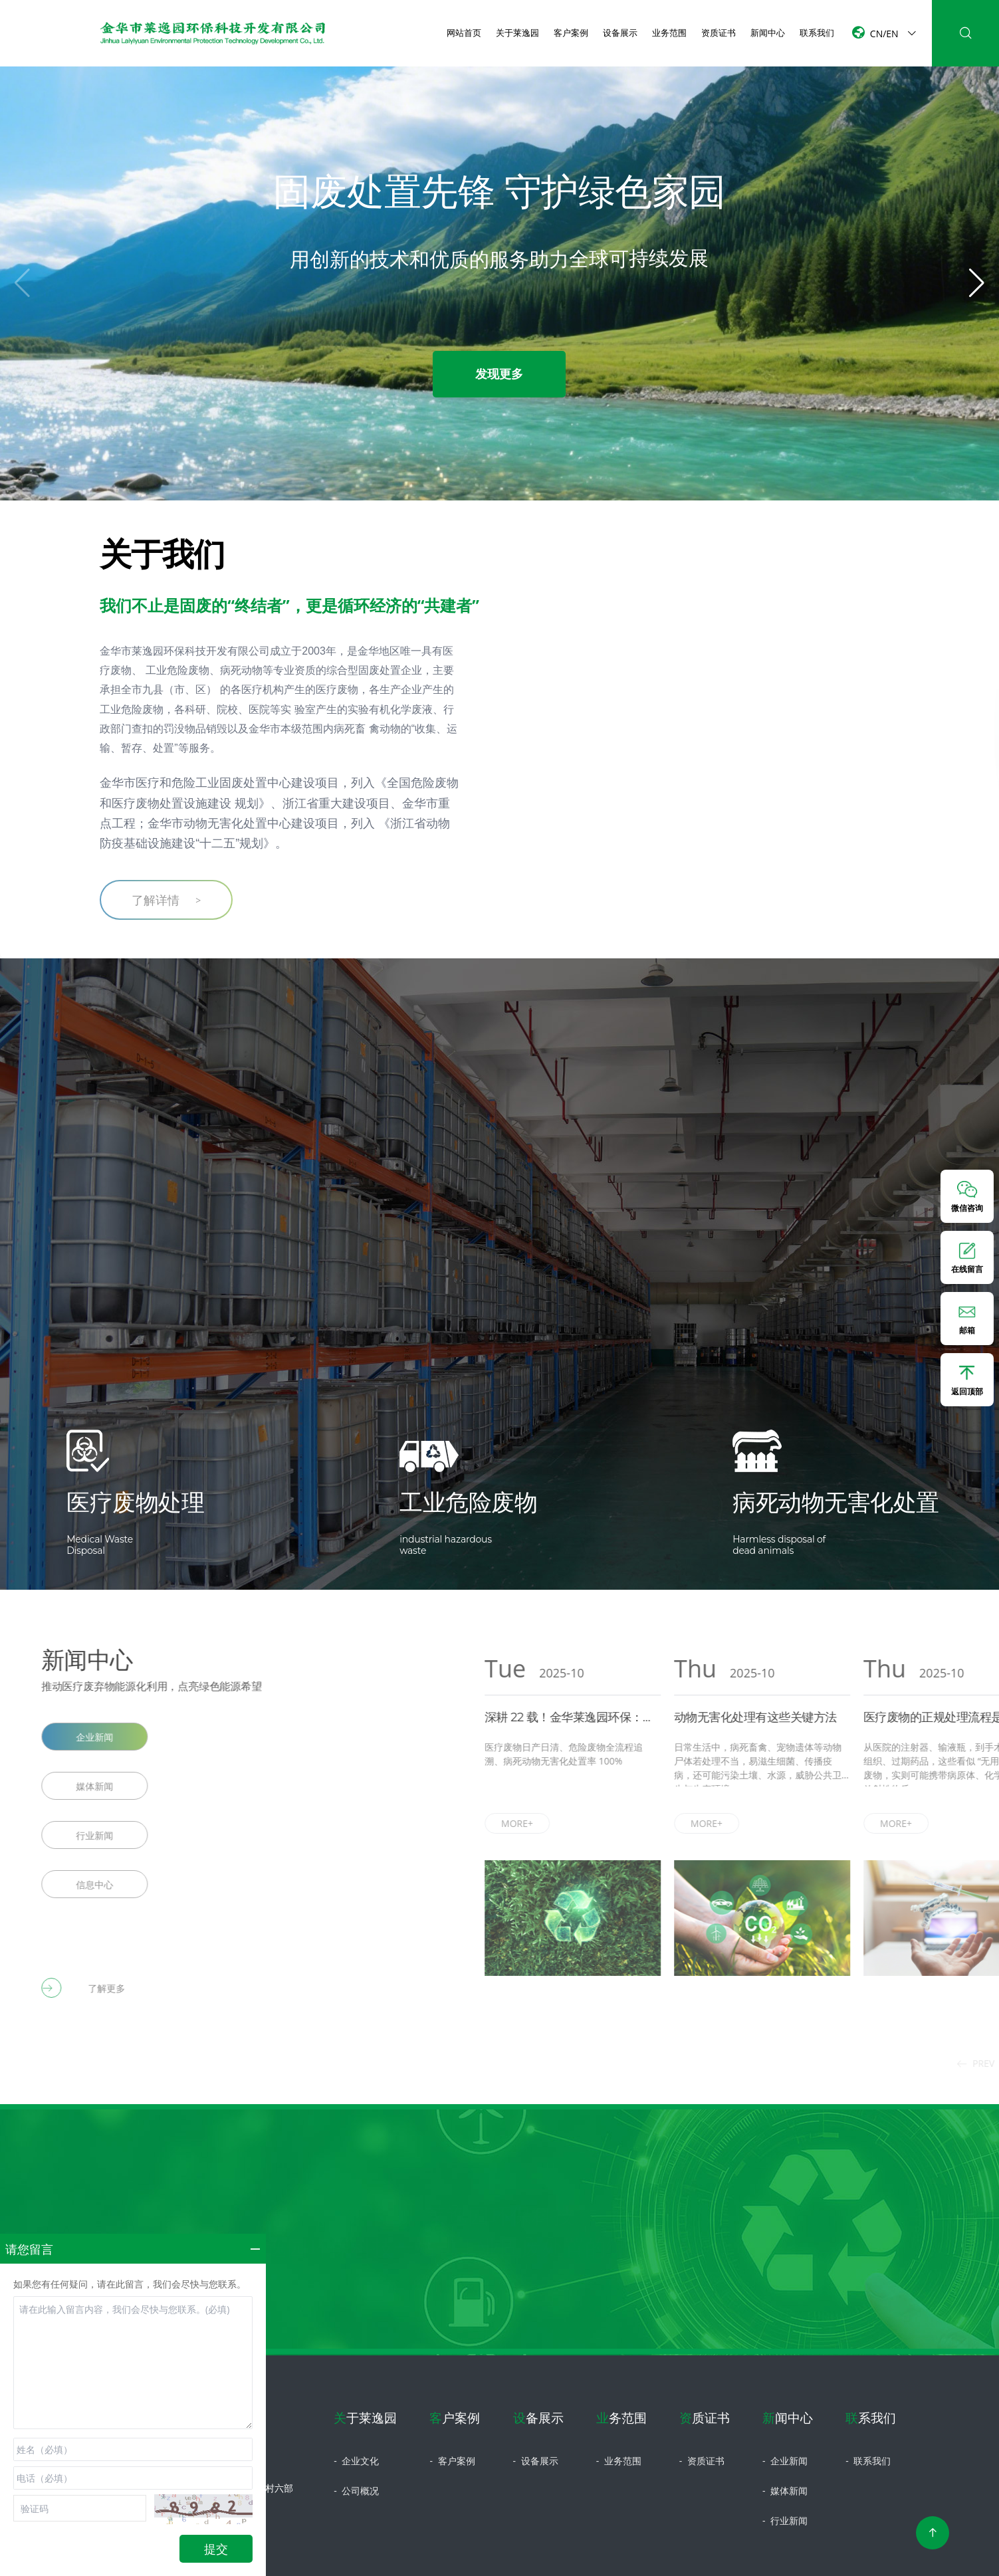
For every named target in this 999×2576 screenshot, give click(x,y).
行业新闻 (785, 2520)
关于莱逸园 (517, 33)
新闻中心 (767, 33)
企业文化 (356, 2460)
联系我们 (817, 33)
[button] (977, 283)
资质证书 (718, 33)
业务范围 (669, 33)
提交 (216, 2549)
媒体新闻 (785, 2490)
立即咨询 (500, 2330)
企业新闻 (785, 2460)
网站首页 (464, 33)
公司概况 (356, 2490)
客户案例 (571, 33)
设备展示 (620, 33)
